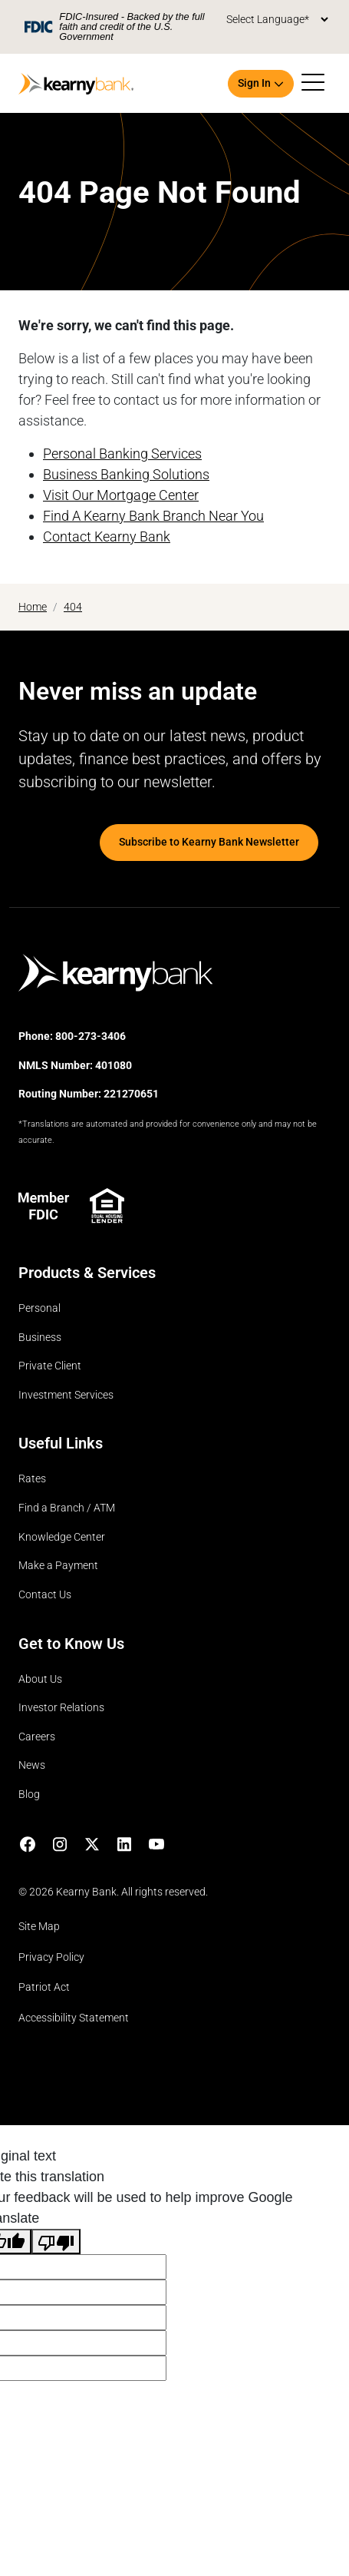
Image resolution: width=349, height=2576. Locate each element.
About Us (40, 1679)
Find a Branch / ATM (66, 1508)
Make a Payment (58, 1565)
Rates (32, 1478)
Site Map (39, 1926)
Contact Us (44, 1594)
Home (32, 607)
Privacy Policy (51, 1957)
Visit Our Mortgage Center (121, 495)
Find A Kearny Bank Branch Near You (153, 516)
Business (39, 1337)
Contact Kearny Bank (106, 536)
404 (73, 607)
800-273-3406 (90, 1036)
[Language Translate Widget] (277, 19)
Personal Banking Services (122, 453)
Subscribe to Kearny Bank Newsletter (209, 842)
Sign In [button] (254, 83)
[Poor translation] (56, 2241)
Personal (39, 1308)
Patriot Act (44, 1987)
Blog (29, 1794)
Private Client (49, 1365)
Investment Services (66, 1395)
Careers (36, 1736)
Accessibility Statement (73, 2018)
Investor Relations (61, 1707)
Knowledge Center (61, 1537)
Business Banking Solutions (126, 474)
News (31, 1765)
